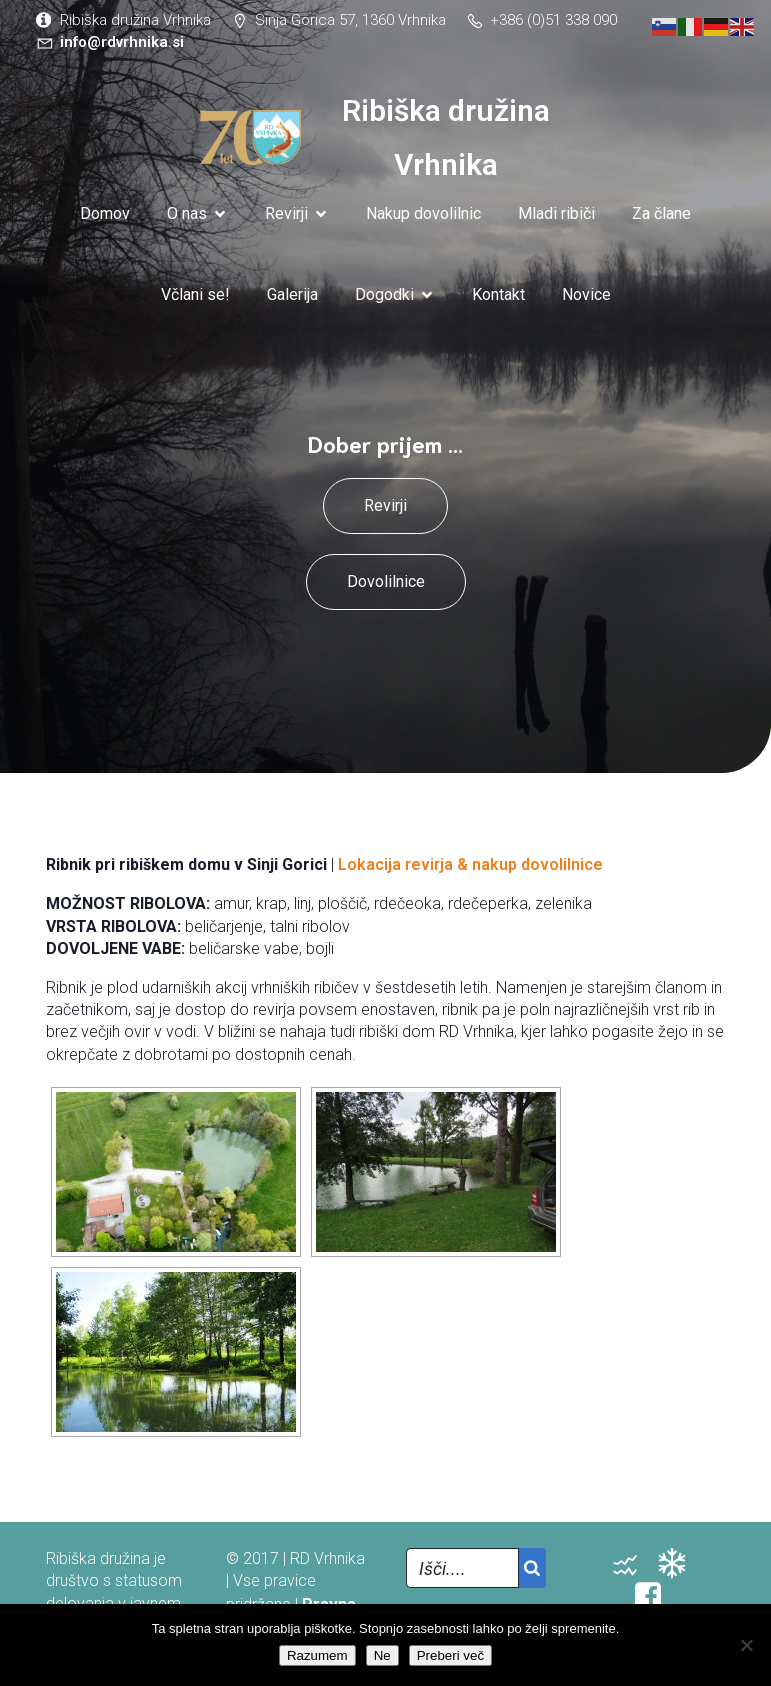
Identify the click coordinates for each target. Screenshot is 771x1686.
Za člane (661, 213)
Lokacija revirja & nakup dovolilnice (470, 864)
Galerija (292, 294)
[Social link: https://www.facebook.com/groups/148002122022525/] (655, 1596)
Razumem (317, 1655)
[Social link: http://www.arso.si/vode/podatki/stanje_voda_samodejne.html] (632, 1564)
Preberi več (450, 1655)
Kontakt (498, 294)
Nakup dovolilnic (423, 213)
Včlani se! (195, 294)
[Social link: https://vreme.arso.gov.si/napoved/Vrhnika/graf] (679, 1564)
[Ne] (746, 1645)
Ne (382, 1655)
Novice (586, 294)
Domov (105, 213)
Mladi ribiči (556, 213)
